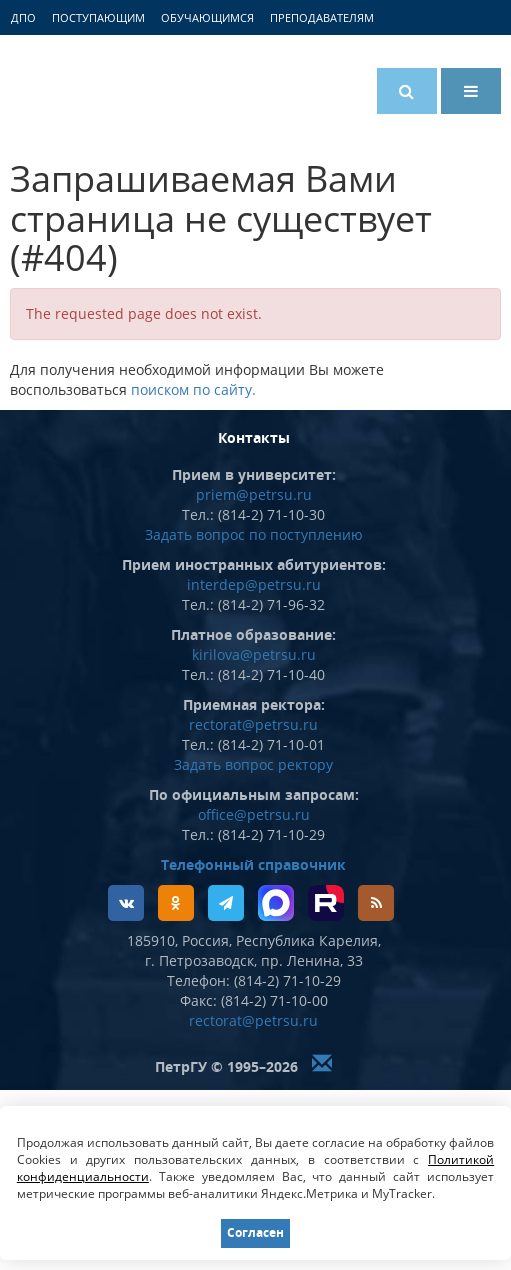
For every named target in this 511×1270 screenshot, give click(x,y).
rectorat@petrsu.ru (253, 724)
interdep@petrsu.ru (254, 584)
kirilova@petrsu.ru (254, 654)
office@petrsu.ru (254, 814)
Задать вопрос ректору (253, 764)
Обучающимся (207, 17)
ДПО (23, 17)
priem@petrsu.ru (254, 494)
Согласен (255, 1232)
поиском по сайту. (193, 389)
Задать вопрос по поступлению (254, 534)
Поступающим (98, 17)
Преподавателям (322, 17)
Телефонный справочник (253, 864)
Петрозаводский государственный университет (85, 87)
